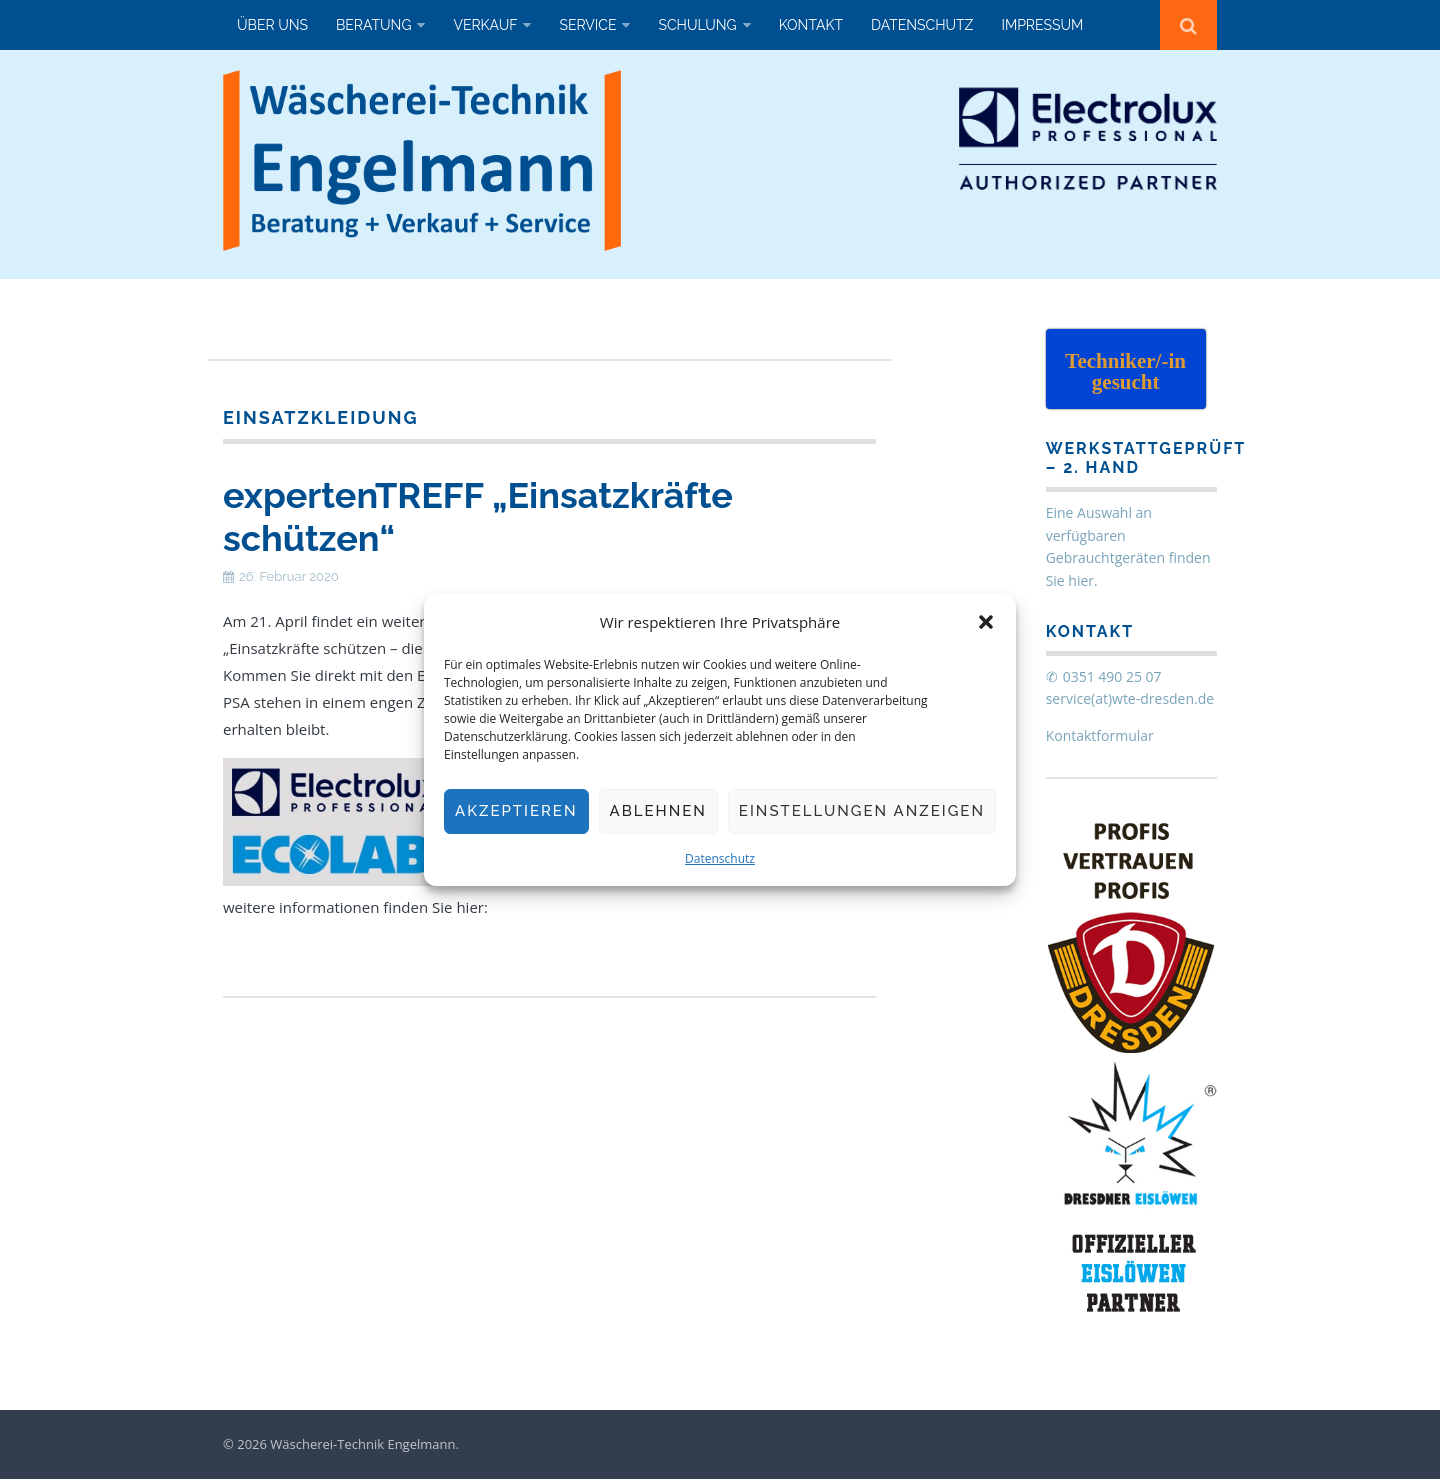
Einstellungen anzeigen (862, 811)
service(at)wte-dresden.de (1130, 698)
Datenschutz (720, 858)
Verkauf (485, 25)
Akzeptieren (516, 811)
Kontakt (811, 25)
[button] (986, 622)
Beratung (373, 25)
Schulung (697, 25)
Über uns (272, 25)
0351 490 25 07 (1112, 676)
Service (587, 25)
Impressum (1042, 25)
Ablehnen (658, 811)
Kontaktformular (1100, 735)
